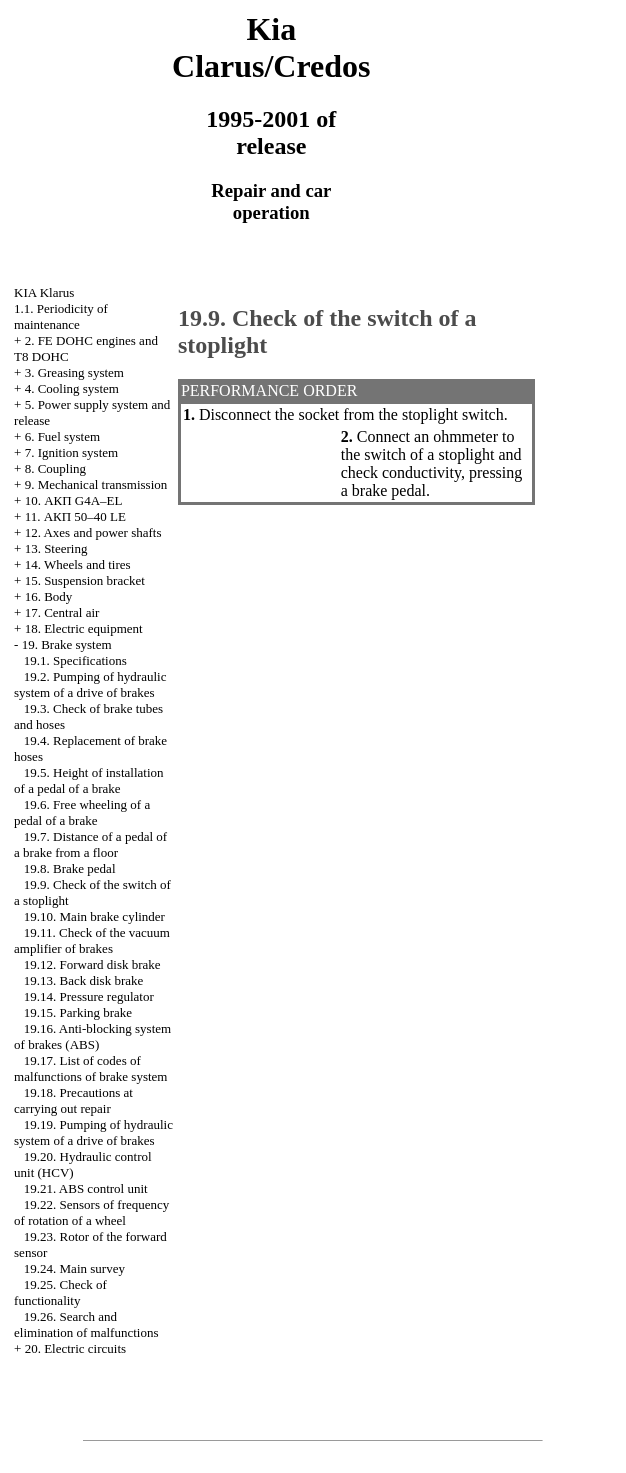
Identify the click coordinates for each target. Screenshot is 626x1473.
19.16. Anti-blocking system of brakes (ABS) (92, 1036)
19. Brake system (67, 644)
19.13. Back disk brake (84, 980)
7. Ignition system (72, 452)
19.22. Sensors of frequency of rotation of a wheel (91, 1212)
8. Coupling (55, 468)
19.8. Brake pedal (70, 868)
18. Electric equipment (84, 628)
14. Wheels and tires (78, 564)
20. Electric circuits (75, 1348)
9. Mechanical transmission (96, 484)
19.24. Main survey (74, 1268)
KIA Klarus (44, 292)
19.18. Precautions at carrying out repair (73, 1100)
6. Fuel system (62, 436)
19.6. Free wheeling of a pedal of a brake (82, 812)
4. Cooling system (72, 388)
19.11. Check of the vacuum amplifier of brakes (92, 940)
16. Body (49, 596)
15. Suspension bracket (85, 580)
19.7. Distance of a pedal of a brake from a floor (90, 844)
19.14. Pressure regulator (89, 996)
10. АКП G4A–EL (74, 500)
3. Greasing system (74, 372)
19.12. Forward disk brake (92, 964)
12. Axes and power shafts (93, 532)
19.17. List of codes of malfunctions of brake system (90, 1068)
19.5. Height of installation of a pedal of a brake (88, 780)
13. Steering (56, 548)
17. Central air (62, 612)
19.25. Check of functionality (60, 1292)
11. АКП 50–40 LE (75, 516)
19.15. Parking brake (78, 1012)
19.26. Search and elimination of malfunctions (86, 1324)
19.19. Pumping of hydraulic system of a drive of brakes (93, 1132)
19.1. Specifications (75, 660)
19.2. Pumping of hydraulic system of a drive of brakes (90, 684)
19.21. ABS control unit (86, 1188)
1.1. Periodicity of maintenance (61, 316)
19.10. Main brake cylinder (94, 916)
